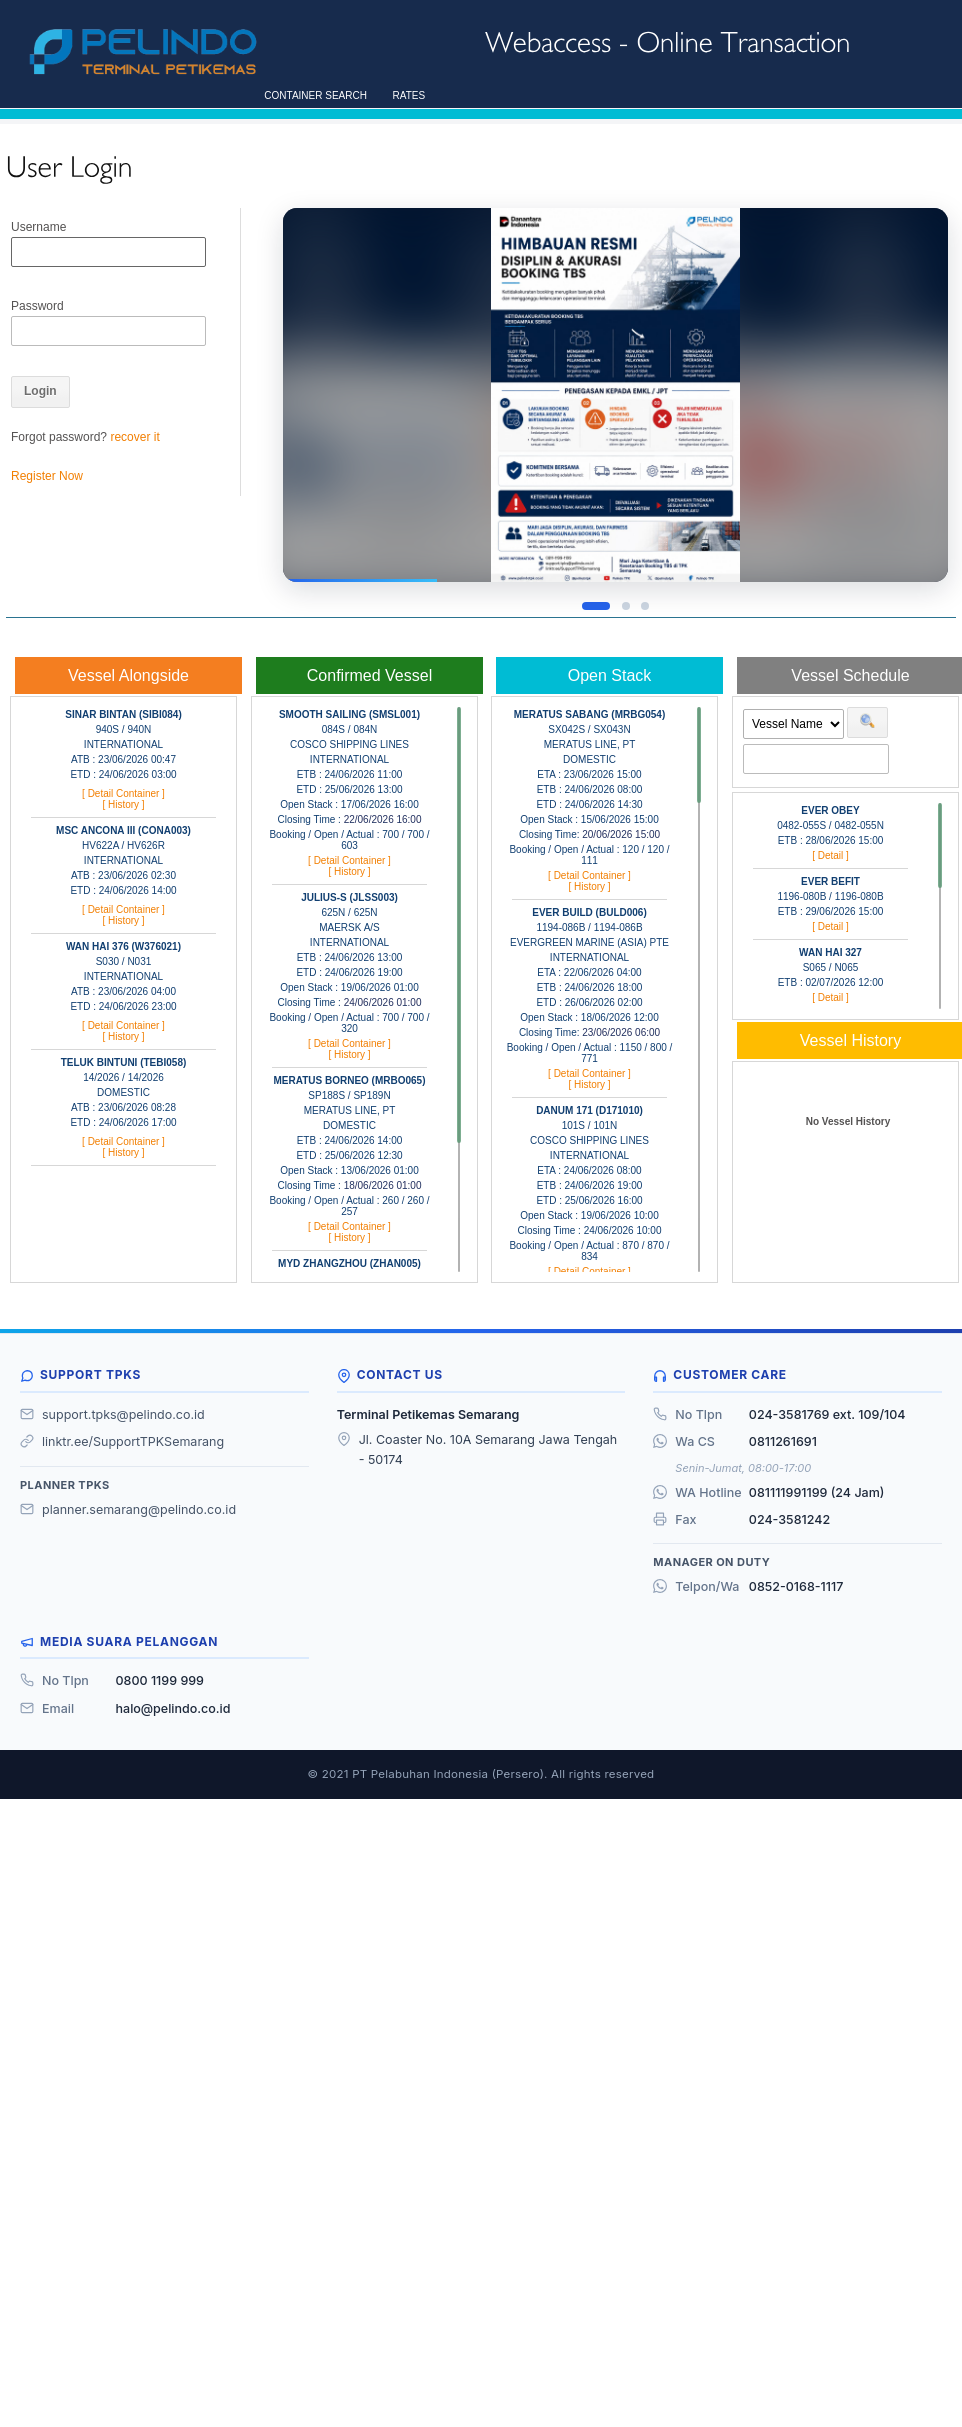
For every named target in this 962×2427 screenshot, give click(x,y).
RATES (406, 95)
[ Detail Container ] (123, 793)
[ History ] (123, 804)
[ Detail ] (830, 855)
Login (40, 391)
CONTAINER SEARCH (311, 95)
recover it (134, 437)
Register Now (47, 476)
